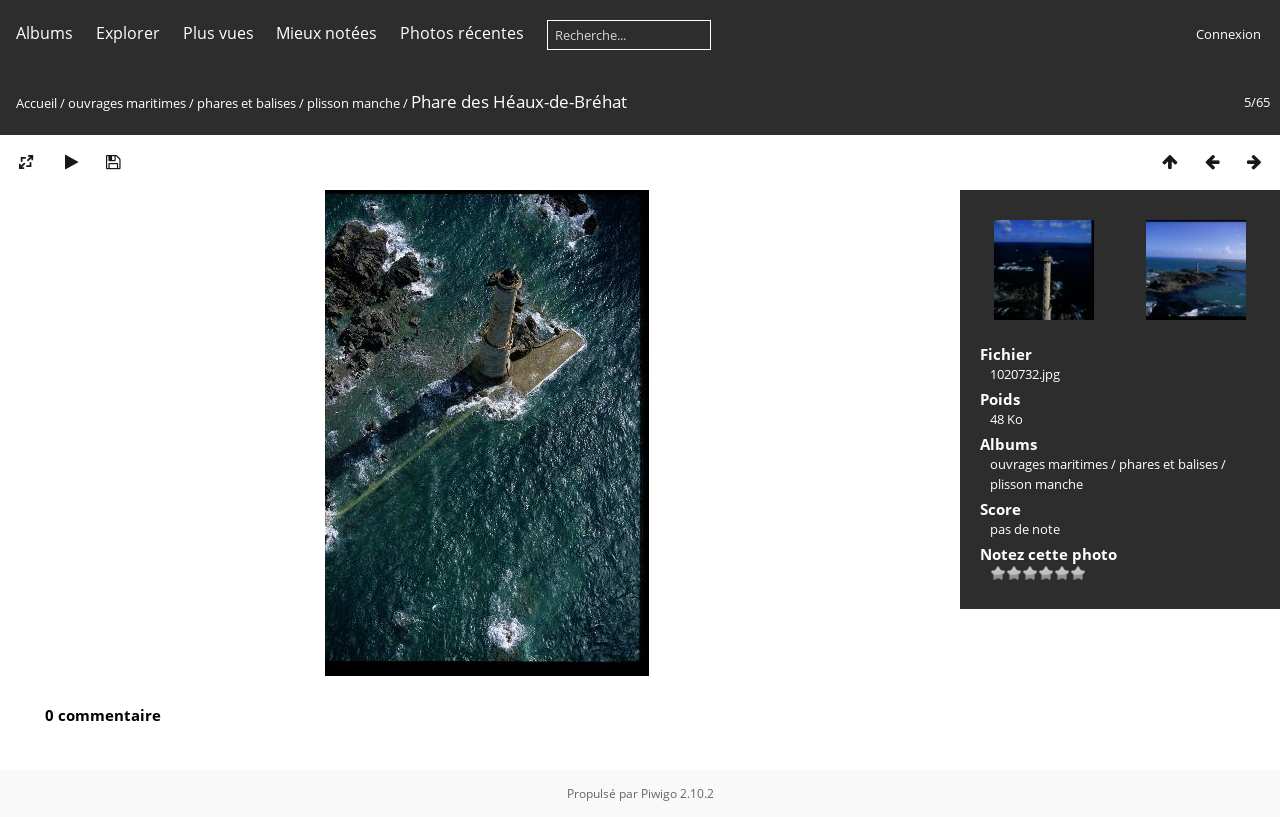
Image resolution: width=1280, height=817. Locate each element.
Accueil (36, 103)
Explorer (128, 33)
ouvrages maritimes (127, 103)
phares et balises (246, 103)
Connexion (1228, 34)
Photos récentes (462, 33)
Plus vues (218, 33)
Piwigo (659, 793)
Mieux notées (326, 33)
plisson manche (353, 103)
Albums (44, 33)
